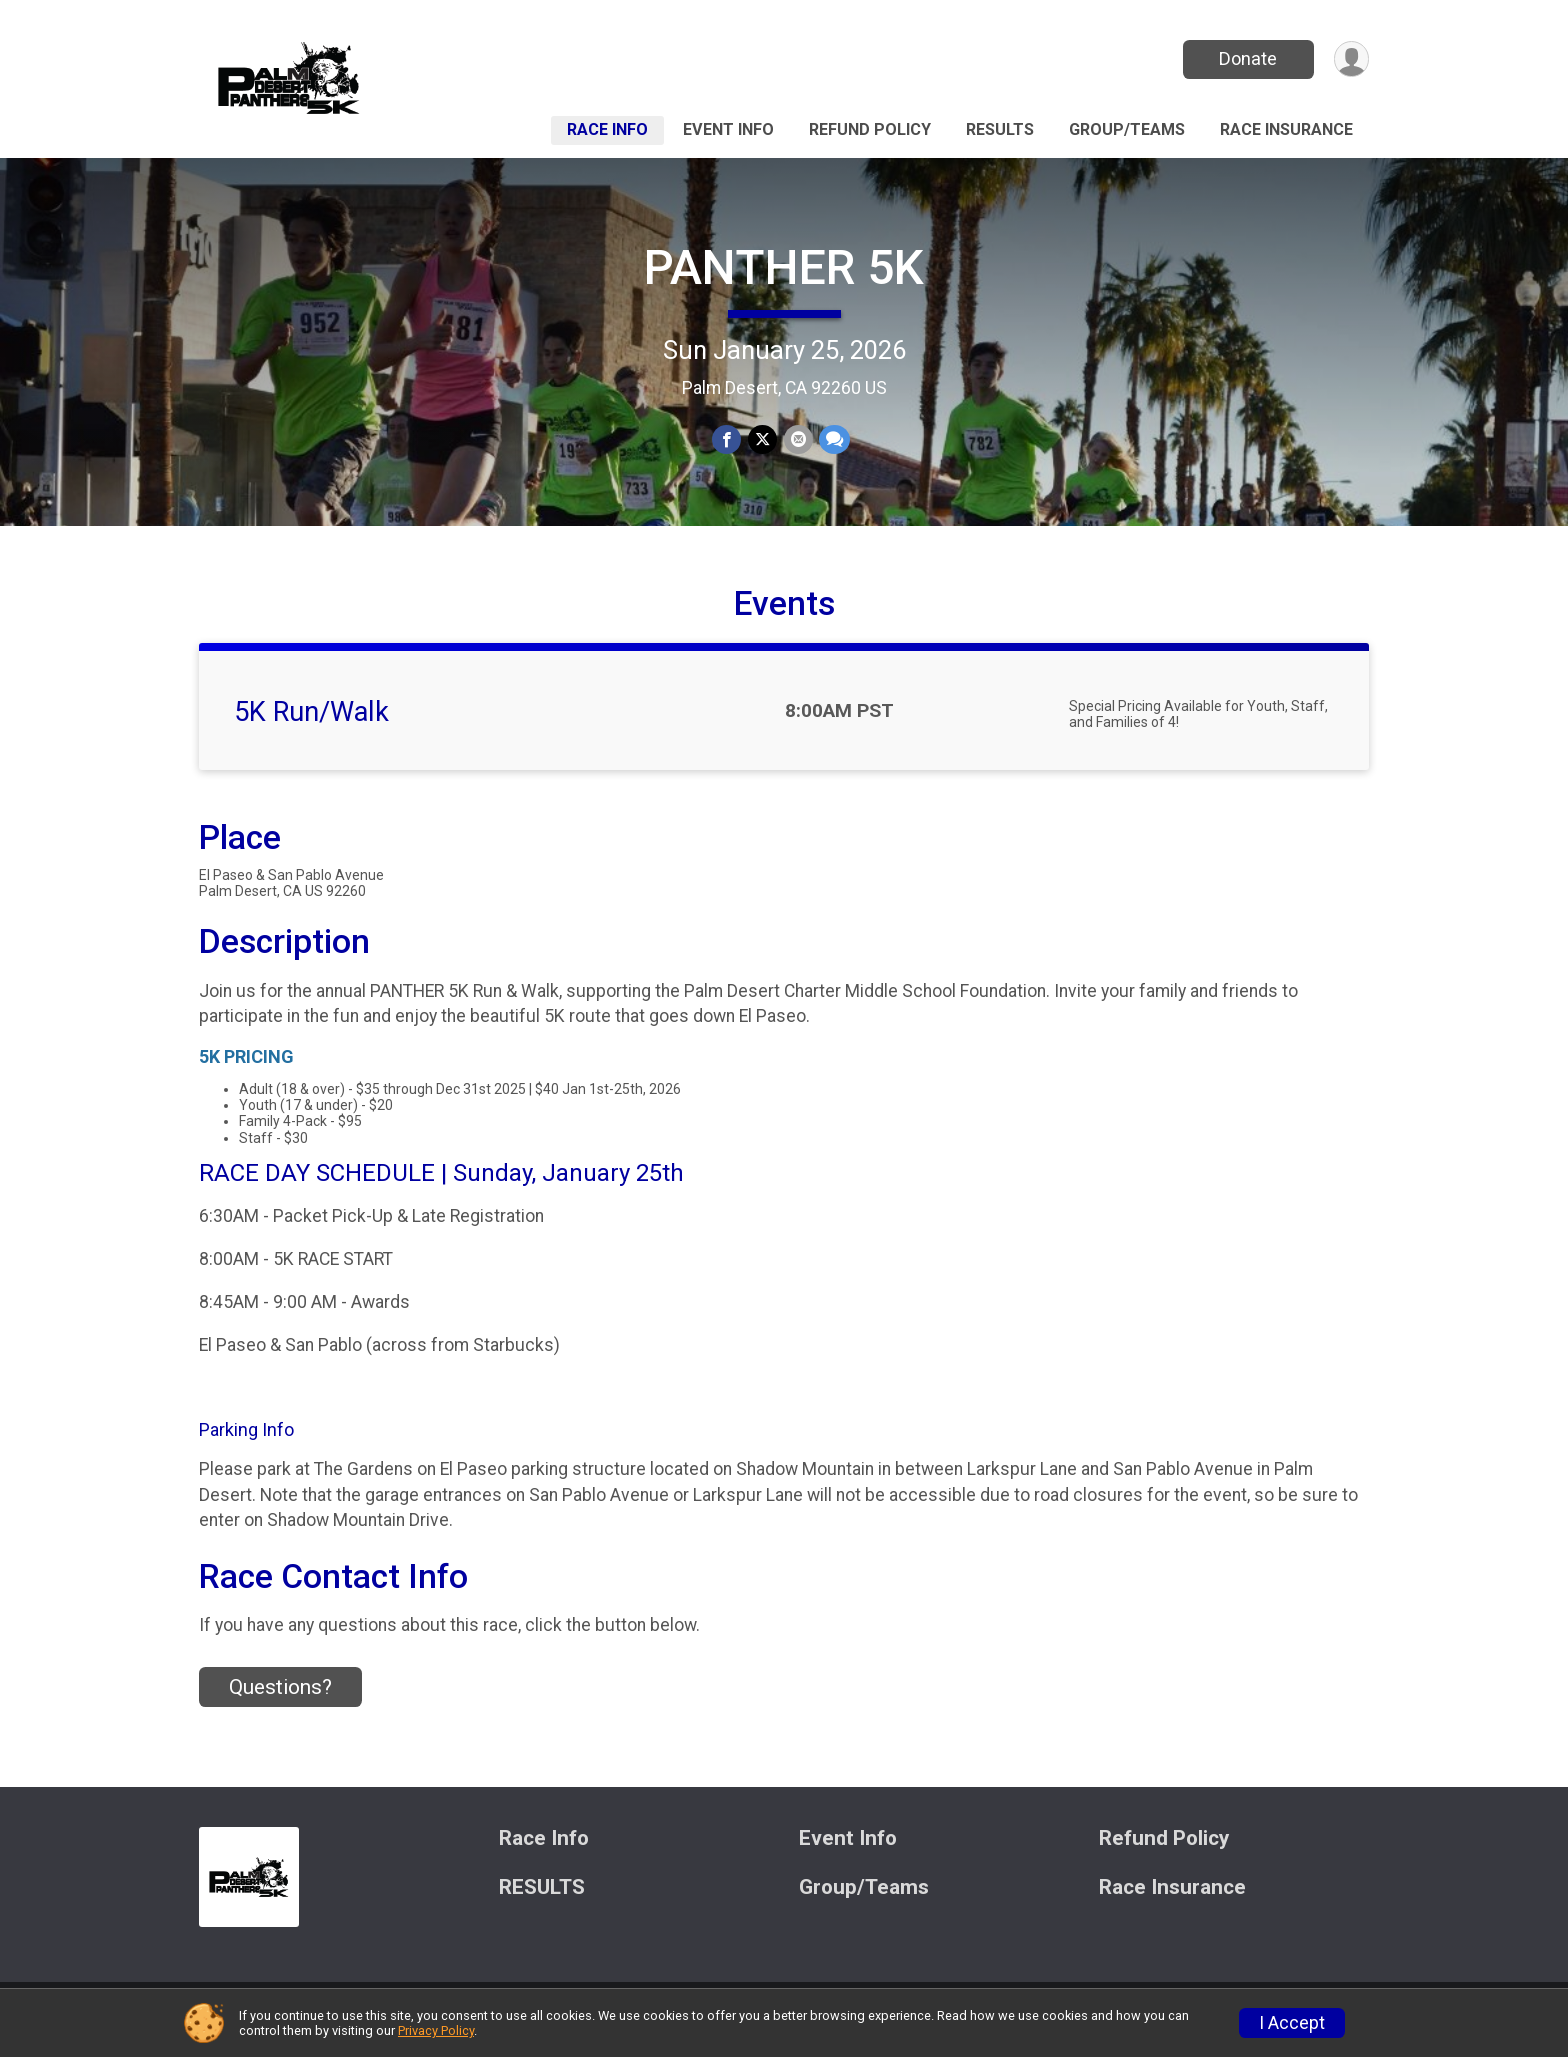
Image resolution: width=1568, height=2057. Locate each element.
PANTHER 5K (784, 267)
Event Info (728, 129)
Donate (1247, 58)
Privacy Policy (436, 2030)
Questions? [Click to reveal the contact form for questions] (280, 1699)
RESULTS (1000, 129)
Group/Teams (1127, 129)
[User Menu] (1350, 59)
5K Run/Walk (311, 725)
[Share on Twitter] (762, 439)
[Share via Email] (797, 439)
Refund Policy (870, 129)
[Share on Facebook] (727, 439)
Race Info (607, 129)
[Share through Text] (833, 439)
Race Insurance (1286, 129)
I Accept (1292, 2023)
